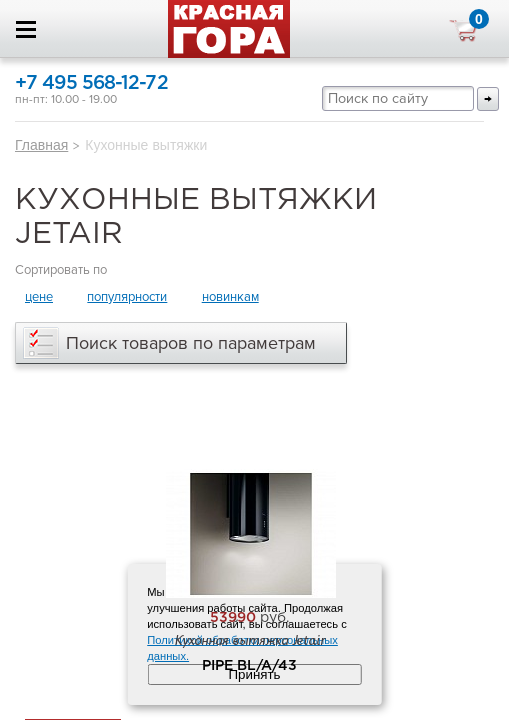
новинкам (230, 297)
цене (39, 297)
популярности (127, 297)
